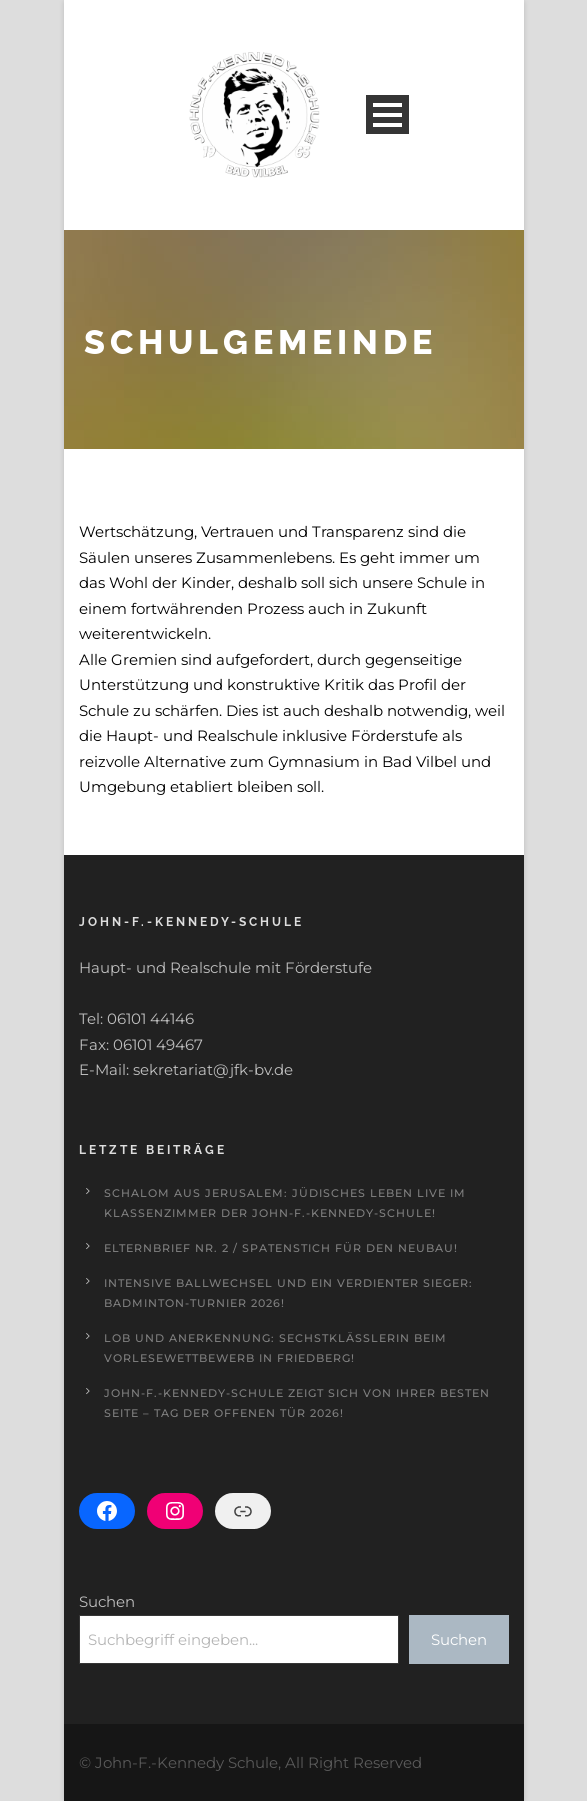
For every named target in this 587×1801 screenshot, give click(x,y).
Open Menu (387, 114)
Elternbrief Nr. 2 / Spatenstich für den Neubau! (281, 1248)
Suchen (107, 1601)
